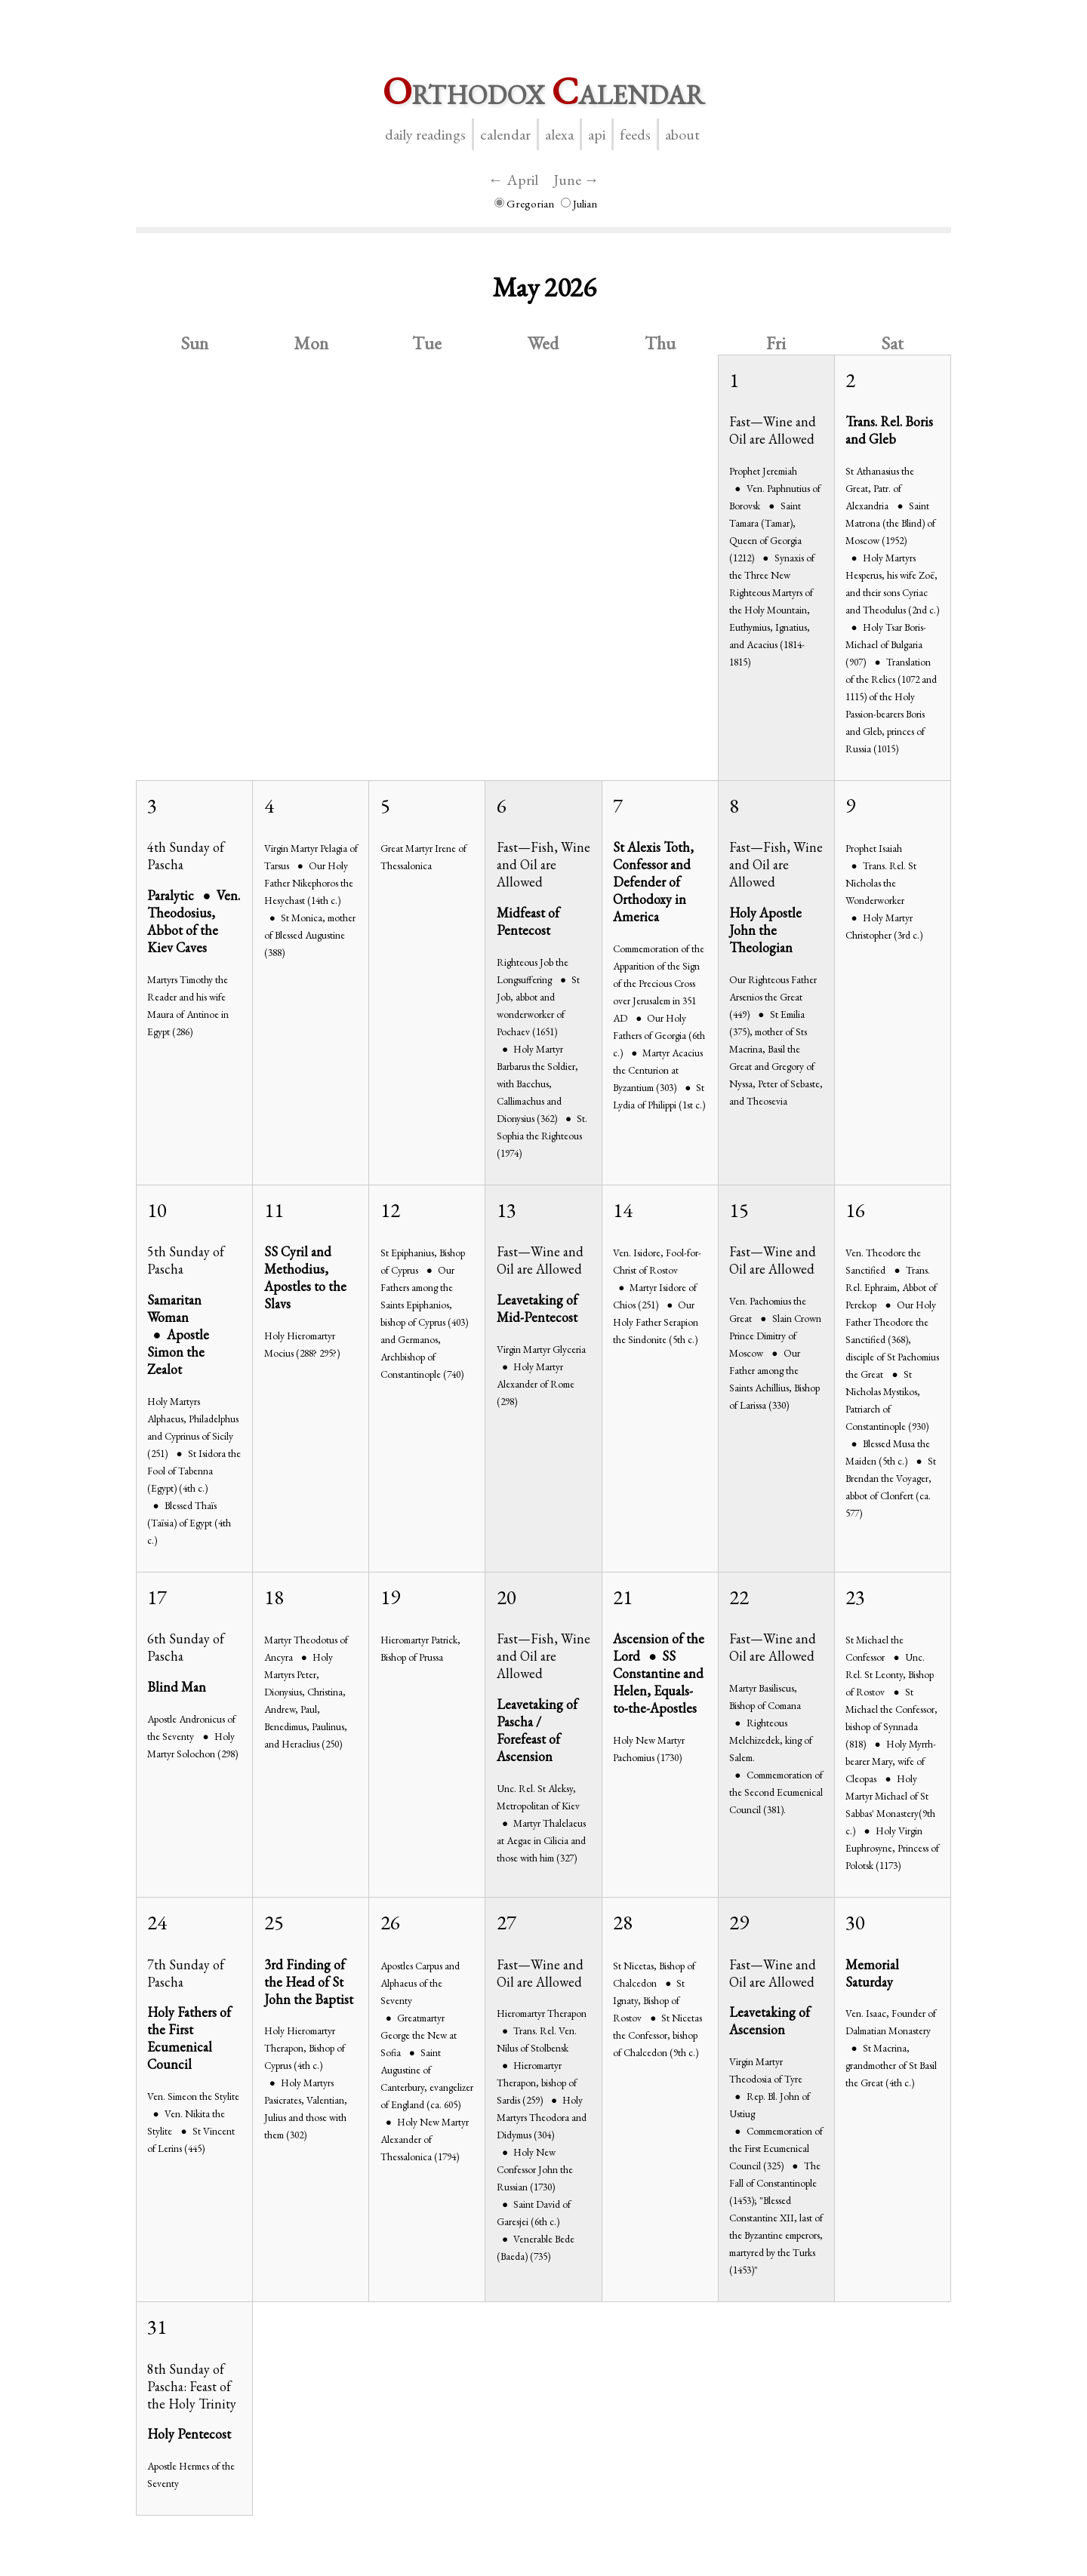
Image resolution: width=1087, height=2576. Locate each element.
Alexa (559, 134)
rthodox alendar (543, 90)
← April (513, 179)
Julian (579, 203)
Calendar (505, 134)
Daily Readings (425, 134)
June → (576, 179)
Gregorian (524, 203)
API (596, 134)
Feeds (635, 134)
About (682, 134)
